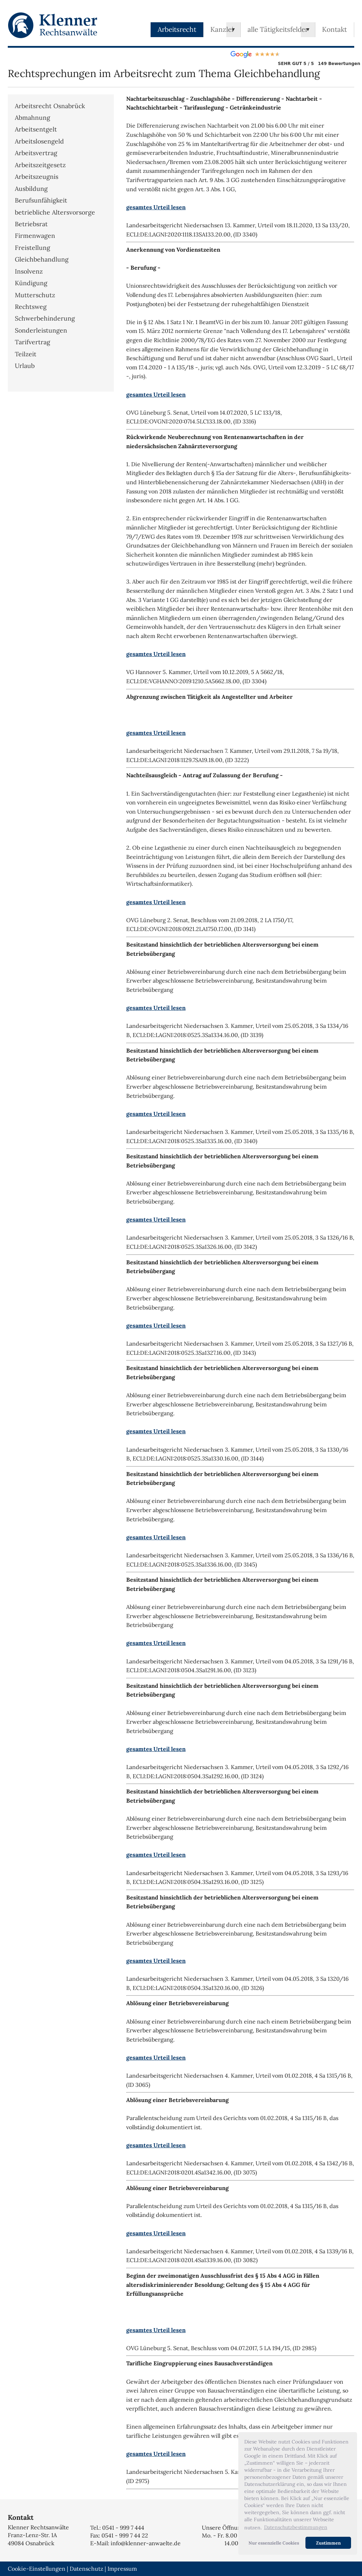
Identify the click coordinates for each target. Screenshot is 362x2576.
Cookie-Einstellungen (36, 2568)
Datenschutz (86, 2568)
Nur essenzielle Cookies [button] (274, 2543)
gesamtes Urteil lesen (156, 207)
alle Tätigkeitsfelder (277, 29)
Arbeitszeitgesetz (40, 165)
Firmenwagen (35, 236)
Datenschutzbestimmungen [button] (295, 2527)
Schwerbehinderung (45, 318)
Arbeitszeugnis (36, 176)
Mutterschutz (35, 295)
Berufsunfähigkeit (41, 200)
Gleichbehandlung (42, 259)
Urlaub (25, 366)
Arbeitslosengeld (39, 141)
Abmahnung (32, 117)
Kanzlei (221, 29)
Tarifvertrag (32, 342)
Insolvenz (29, 271)
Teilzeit (25, 354)
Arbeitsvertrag (36, 153)
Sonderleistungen (41, 330)
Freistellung (32, 248)
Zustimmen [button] (328, 2543)
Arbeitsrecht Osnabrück (50, 106)
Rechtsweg (31, 307)
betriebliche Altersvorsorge (55, 212)
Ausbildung (31, 189)
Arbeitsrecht (177, 29)
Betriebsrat (31, 224)
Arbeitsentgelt (36, 129)
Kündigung (31, 283)
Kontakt (334, 29)
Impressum (122, 2568)
